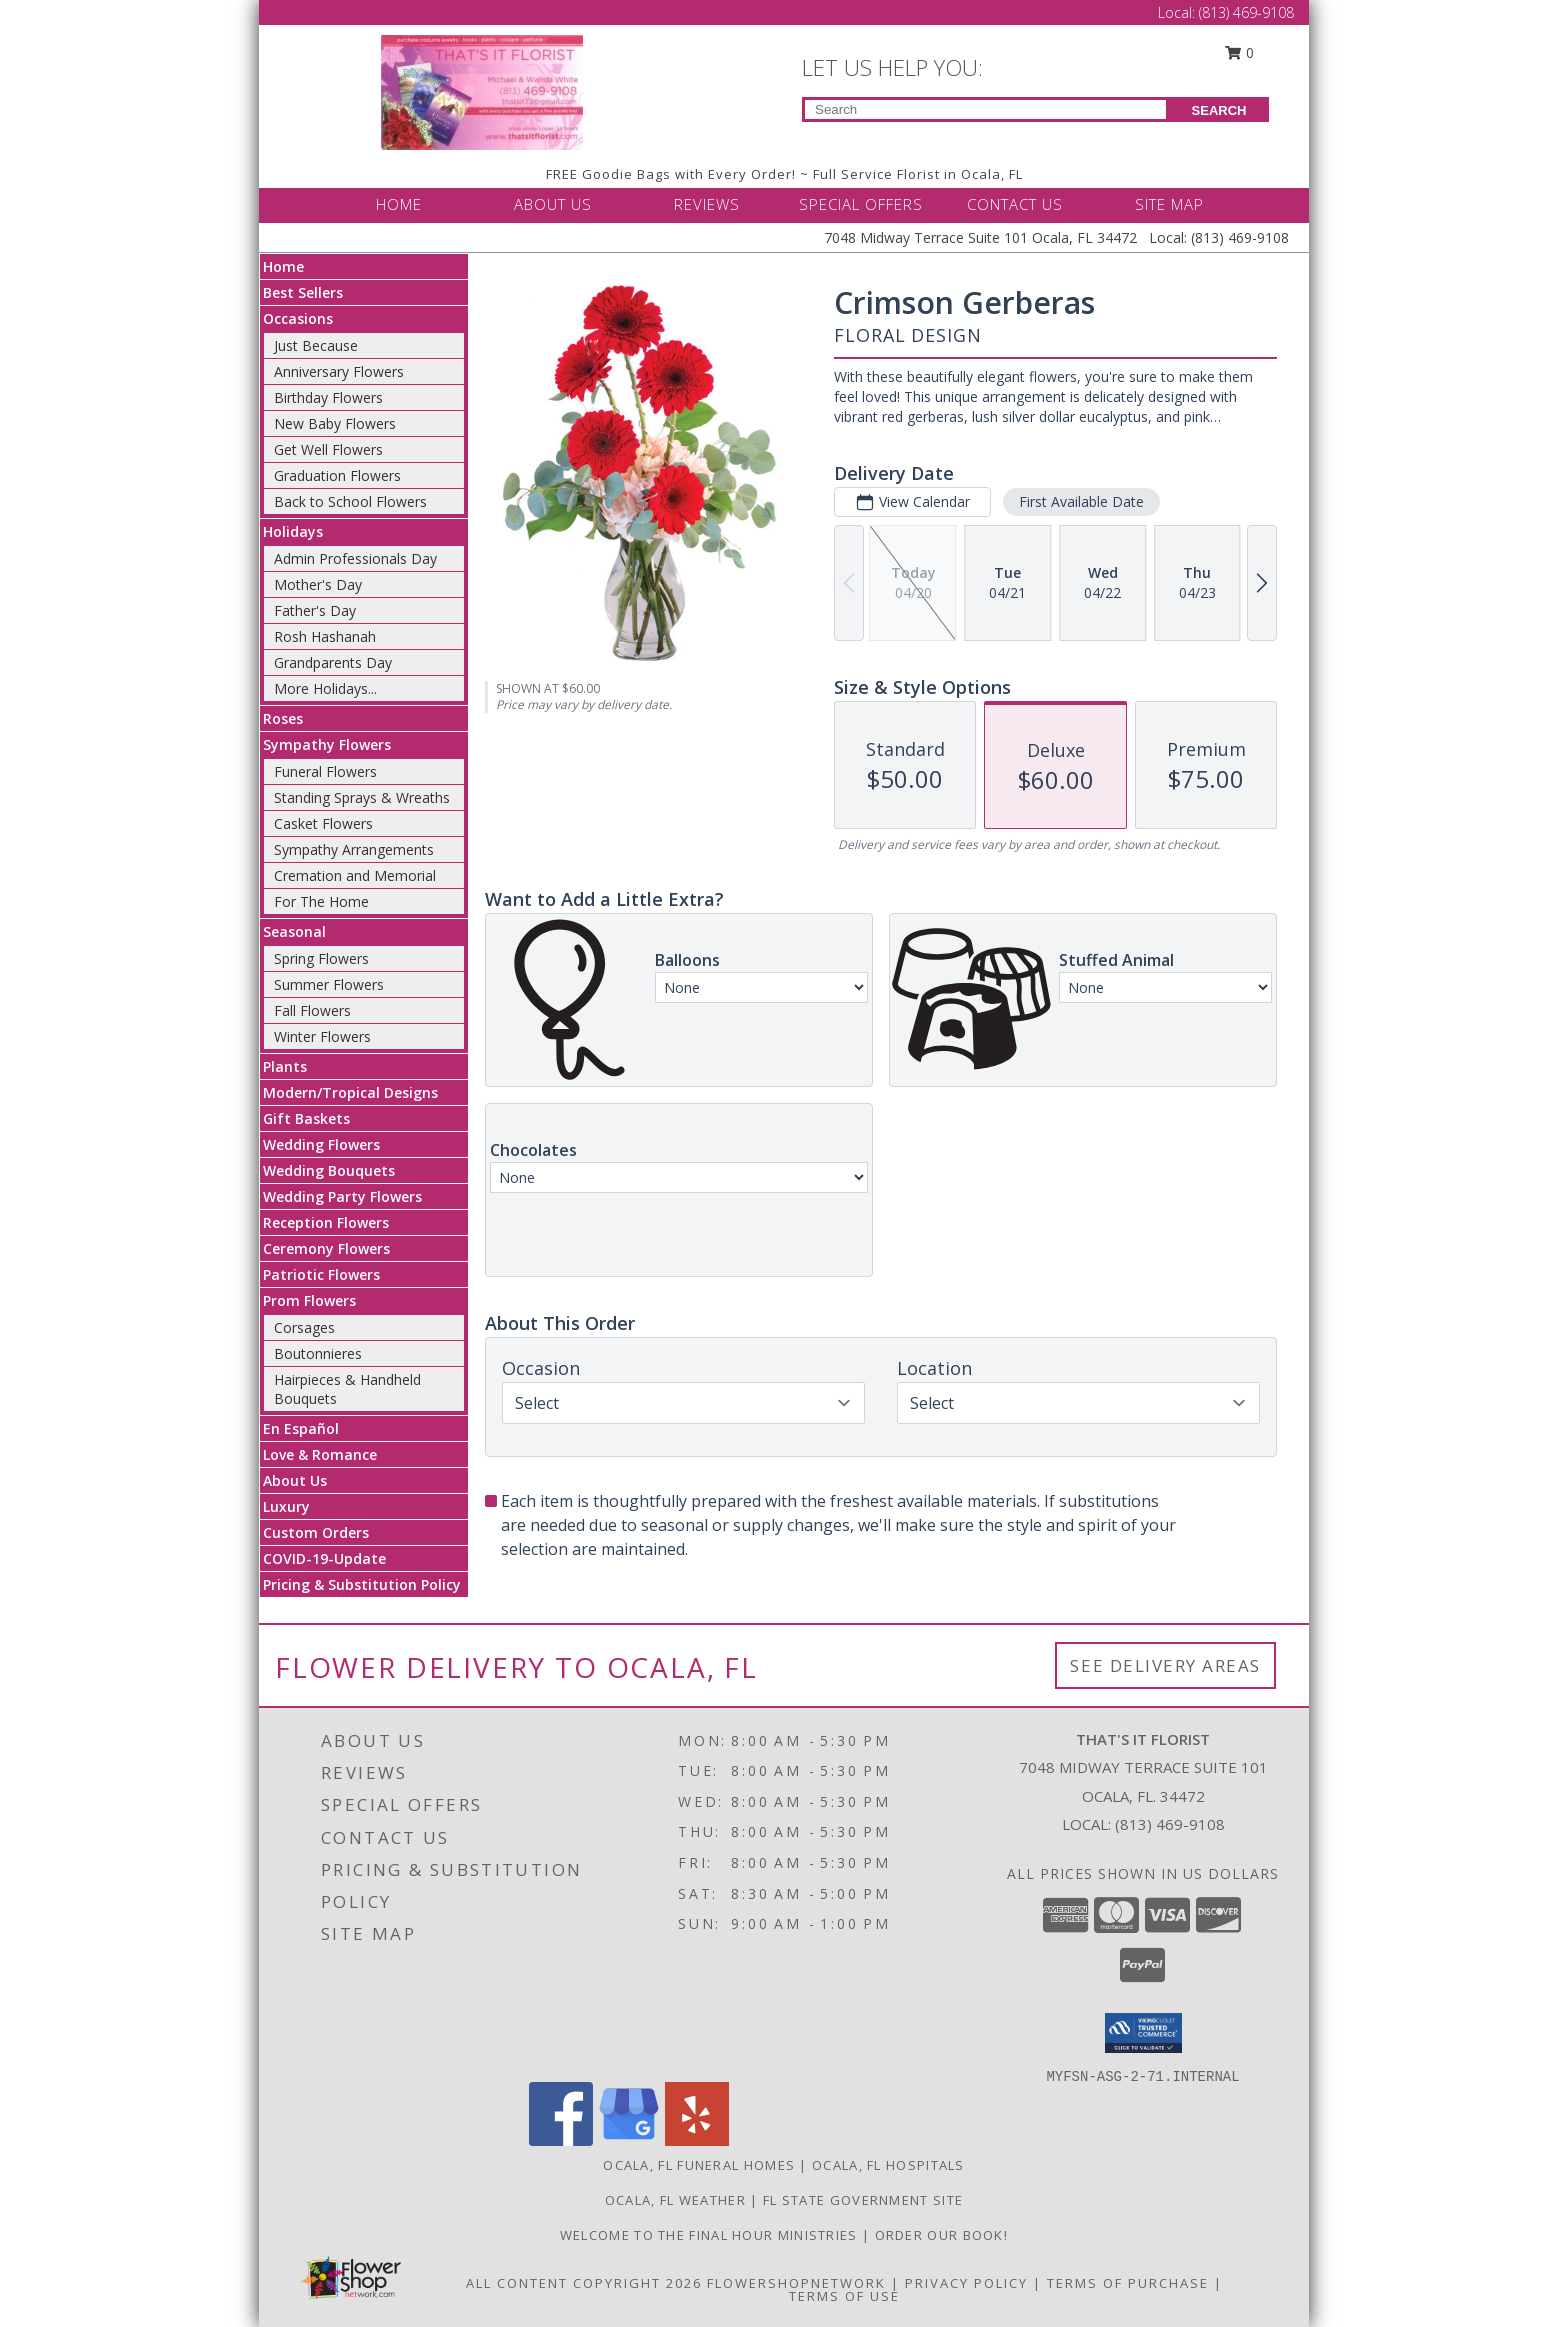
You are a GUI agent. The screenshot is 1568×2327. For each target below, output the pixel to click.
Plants (285, 1066)
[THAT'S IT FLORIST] (482, 90)
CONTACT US (1015, 204)
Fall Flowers (312, 1010)
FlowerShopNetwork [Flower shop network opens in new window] (796, 2283)
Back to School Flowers (350, 501)
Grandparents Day (333, 662)
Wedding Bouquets (329, 1170)
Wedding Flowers (321, 1144)
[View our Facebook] (561, 2140)
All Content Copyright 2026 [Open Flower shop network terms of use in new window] (584, 2283)
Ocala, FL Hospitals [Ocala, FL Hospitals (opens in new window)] (888, 2165)
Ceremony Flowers (326, 1248)
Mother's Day (318, 584)
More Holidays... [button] (325, 688)
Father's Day (315, 610)
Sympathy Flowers (327, 744)
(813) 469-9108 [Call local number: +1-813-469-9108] (1170, 1824)
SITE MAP (1169, 204)
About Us (295, 1480)
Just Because (316, 345)
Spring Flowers (321, 958)
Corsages (304, 1327)
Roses (283, 718)
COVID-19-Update (324, 1558)
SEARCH (1219, 110)
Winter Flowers (322, 1036)
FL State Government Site (863, 2200)
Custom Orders (316, 1532)
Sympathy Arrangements (354, 849)
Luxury (286, 1506)
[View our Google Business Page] (629, 2140)
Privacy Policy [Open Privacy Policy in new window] (966, 2283)
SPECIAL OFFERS (861, 204)
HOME (399, 204)
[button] (1143, 2033)
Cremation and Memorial (355, 875)
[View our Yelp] (697, 2140)
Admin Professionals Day (355, 558)
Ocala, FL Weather (675, 2200)
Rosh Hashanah (325, 636)
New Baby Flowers (335, 423)
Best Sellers (303, 292)
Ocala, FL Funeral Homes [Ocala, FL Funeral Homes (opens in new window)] (699, 2165)
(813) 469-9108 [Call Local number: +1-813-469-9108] (1246, 12)
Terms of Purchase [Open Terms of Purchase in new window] (1128, 2283)
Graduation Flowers (337, 475)
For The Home (321, 901)
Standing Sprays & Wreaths (362, 797)
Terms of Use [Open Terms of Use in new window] (844, 2296)
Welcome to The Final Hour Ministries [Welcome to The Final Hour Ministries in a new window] (711, 2235)
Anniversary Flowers (339, 371)
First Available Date (1081, 501)
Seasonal (294, 931)
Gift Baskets (306, 1118)
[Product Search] (985, 109)
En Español (301, 1428)
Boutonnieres (318, 1353)
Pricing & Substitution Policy (362, 1584)
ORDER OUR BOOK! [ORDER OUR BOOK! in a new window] (942, 2235)
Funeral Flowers (325, 771)
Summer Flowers (329, 984)
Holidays (293, 531)
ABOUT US (553, 204)
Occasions (298, 318)
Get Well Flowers (328, 449)
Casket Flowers (323, 823)
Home (283, 266)
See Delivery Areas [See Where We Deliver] (1165, 1665)
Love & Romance (320, 1454)
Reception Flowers (326, 1222)
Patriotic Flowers (321, 1274)
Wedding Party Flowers (342, 1196)
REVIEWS (707, 204)
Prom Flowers (309, 1300)
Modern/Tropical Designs (350, 1092)
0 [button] (1240, 52)
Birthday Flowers (328, 397)
